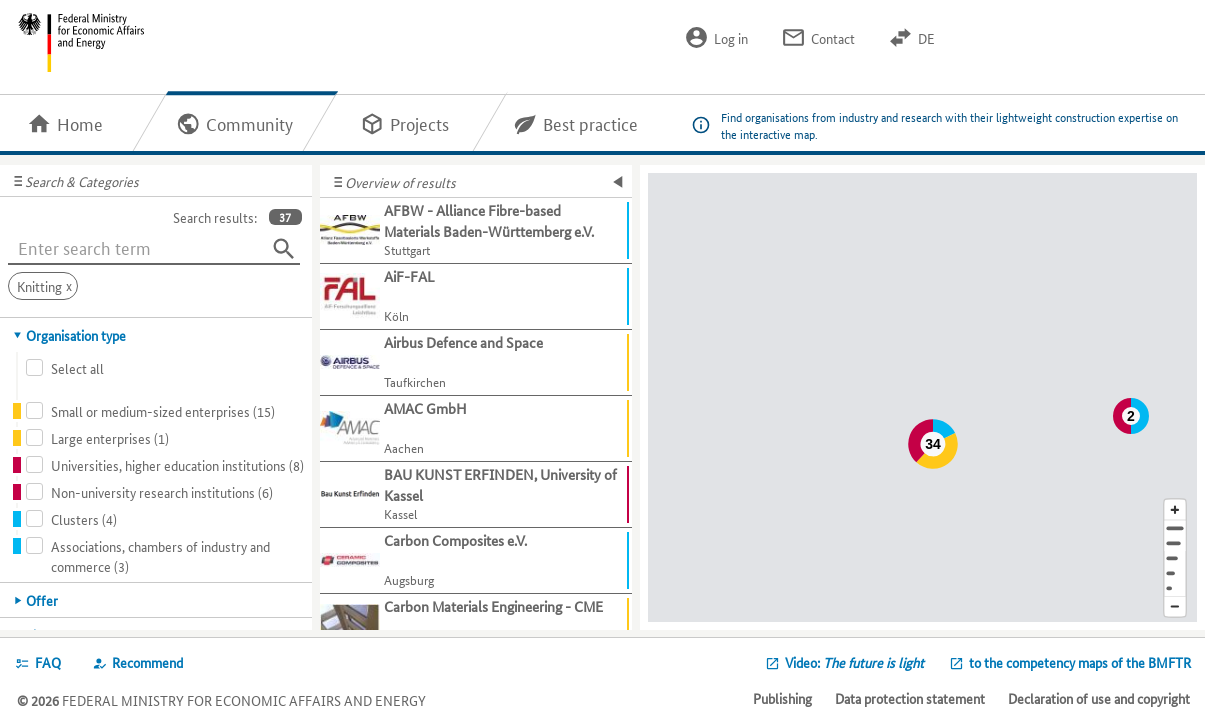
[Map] (922, 397)
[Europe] (1175, 588)
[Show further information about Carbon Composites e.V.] (476, 561)
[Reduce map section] (1175, 607)
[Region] (1175, 558)
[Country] (1175, 573)
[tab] (156, 335)
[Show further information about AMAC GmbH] (476, 429)
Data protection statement (910, 698)
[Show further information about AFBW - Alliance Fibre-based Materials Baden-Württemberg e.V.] (476, 231)
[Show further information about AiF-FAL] (476, 297)
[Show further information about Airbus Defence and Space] (476, 363)
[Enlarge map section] (1175, 509)
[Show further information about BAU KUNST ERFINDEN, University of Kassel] (476, 495)
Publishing (782, 698)
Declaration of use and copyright (1099, 698)
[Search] (284, 249)
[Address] (1175, 528)
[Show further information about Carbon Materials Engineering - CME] (476, 627)
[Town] (1175, 543)
